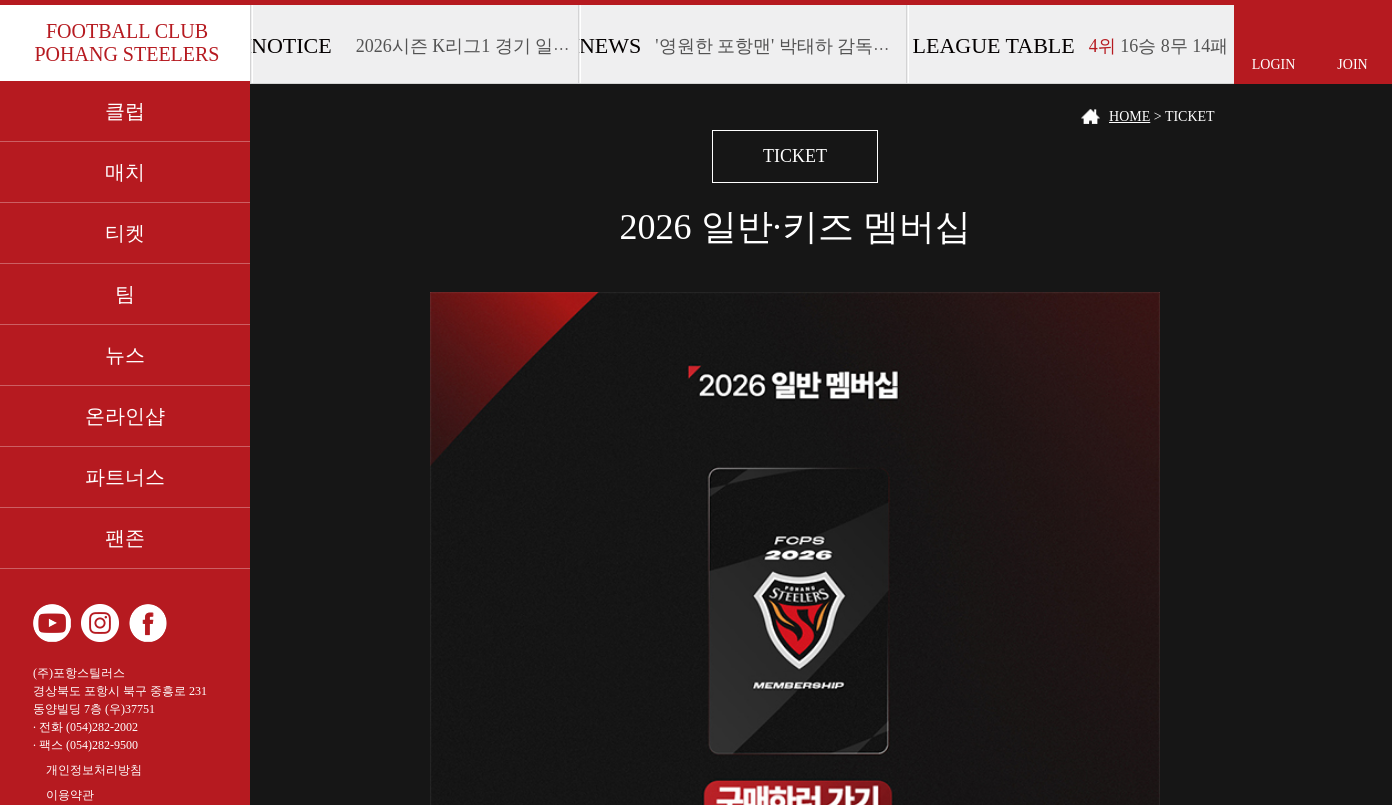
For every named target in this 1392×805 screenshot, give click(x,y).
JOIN (1352, 64)
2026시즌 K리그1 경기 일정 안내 (484, 46)
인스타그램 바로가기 (100, 623)
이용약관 (70, 795)
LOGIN (1274, 64)
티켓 (125, 233)
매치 (125, 172)
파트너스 (125, 477)
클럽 (125, 111)
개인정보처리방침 (94, 770)
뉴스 (125, 355)
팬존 (125, 538)
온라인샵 (125, 416)
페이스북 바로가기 (148, 623)
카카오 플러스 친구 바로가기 (196, 623)
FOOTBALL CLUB (126, 43)
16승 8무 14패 (1159, 46)
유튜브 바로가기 (52, 623)
